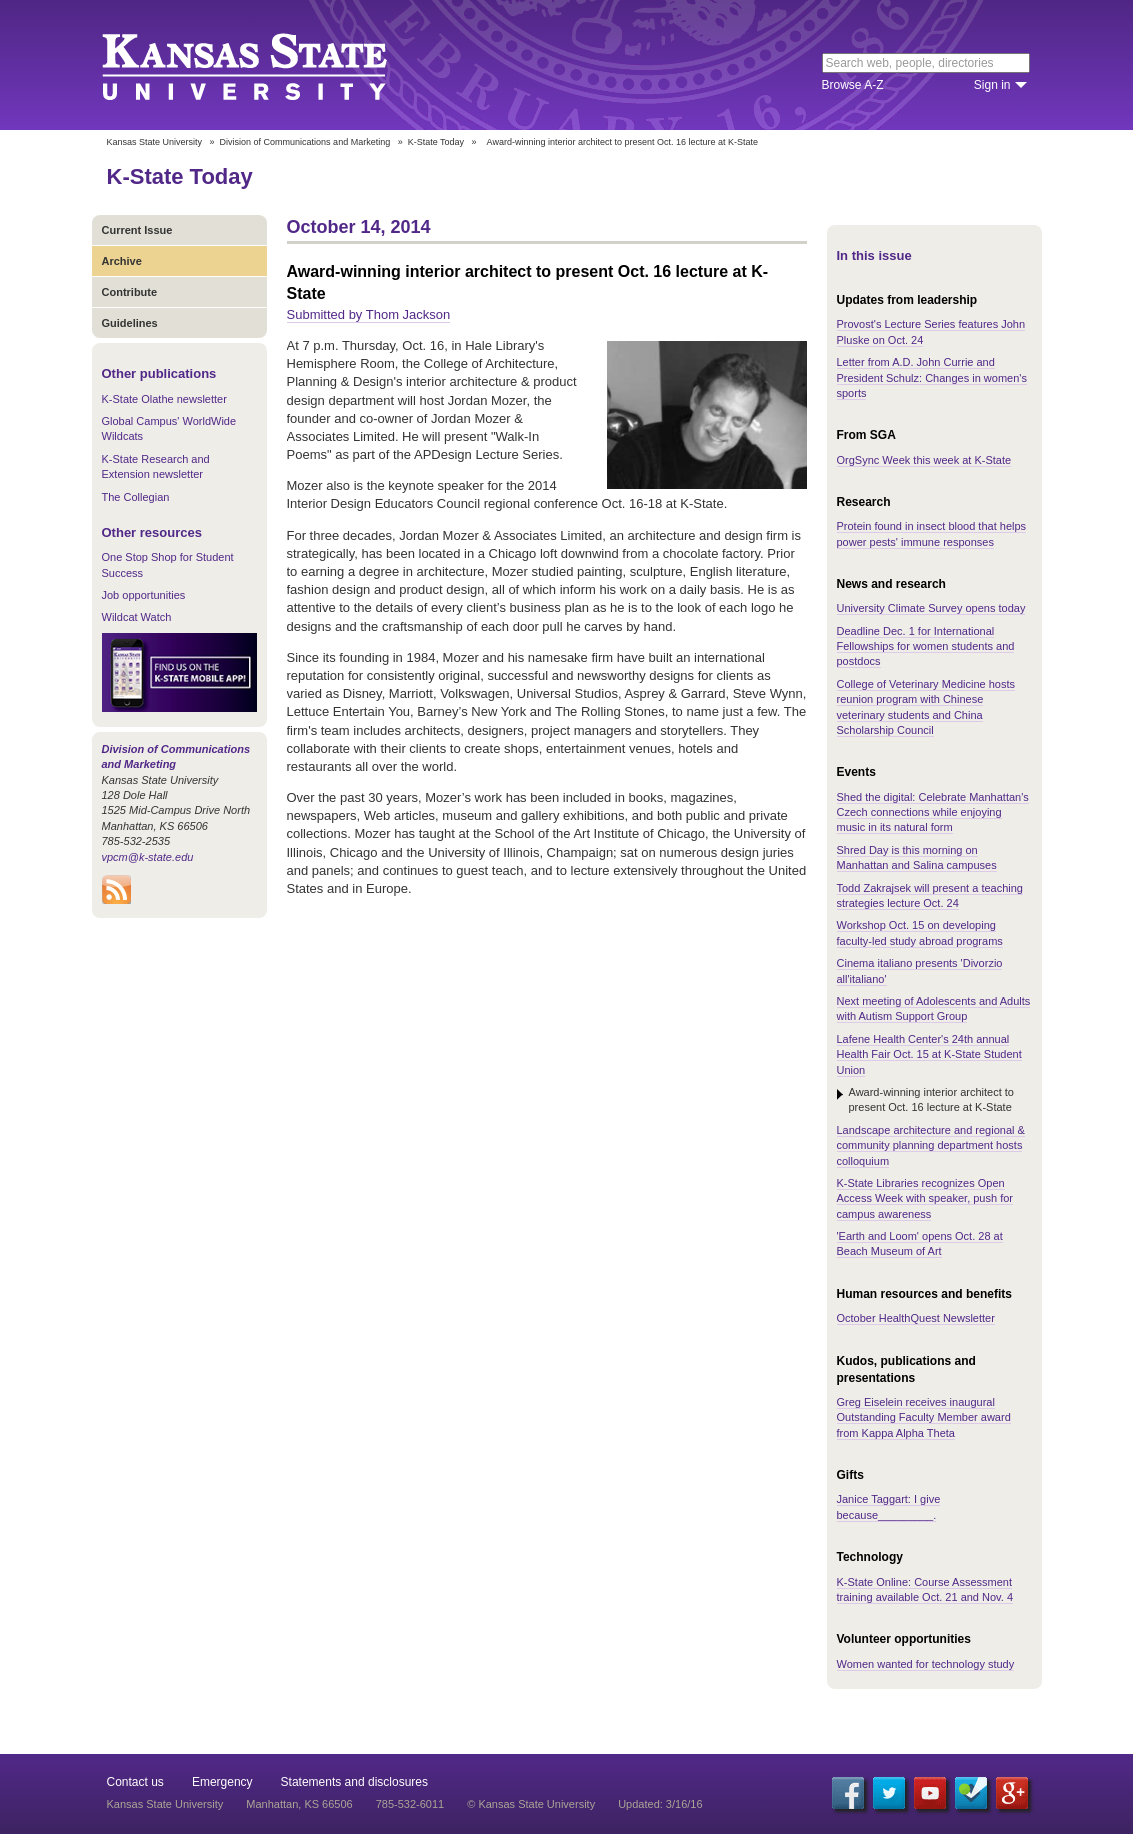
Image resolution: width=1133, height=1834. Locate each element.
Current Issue (137, 230)
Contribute (130, 292)
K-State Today (436, 142)
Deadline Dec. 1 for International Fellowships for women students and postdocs (926, 646)
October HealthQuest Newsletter (916, 1318)
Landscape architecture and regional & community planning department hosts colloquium (931, 1145)
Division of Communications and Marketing (305, 142)
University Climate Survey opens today (931, 608)
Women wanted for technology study (926, 1664)
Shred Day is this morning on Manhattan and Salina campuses (917, 857)
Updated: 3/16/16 (660, 1804)
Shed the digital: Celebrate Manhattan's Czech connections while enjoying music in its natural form (933, 812)
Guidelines (130, 323)
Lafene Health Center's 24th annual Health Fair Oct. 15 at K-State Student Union (929, 1054)
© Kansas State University (531, 1804)
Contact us (135, 1782)
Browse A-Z (853, 85)
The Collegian (136, 497)
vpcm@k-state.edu (148, 857)
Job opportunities (144, 595)
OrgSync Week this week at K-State (924, 460)
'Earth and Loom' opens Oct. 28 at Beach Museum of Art (920, 1243)
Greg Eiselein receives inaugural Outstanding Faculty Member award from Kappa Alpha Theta (924, 1417)
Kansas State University (269, 65)
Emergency (222, 1782)
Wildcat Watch (137, 617)
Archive (122, 261)
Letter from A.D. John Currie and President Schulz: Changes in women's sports (932, 377)
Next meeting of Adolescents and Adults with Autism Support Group (934, 1008)
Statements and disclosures (354, 1782)
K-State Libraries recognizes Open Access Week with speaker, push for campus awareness (925, 1198)
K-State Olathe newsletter (164, 399)
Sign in (992, 85)
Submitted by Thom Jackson (369, 314)
